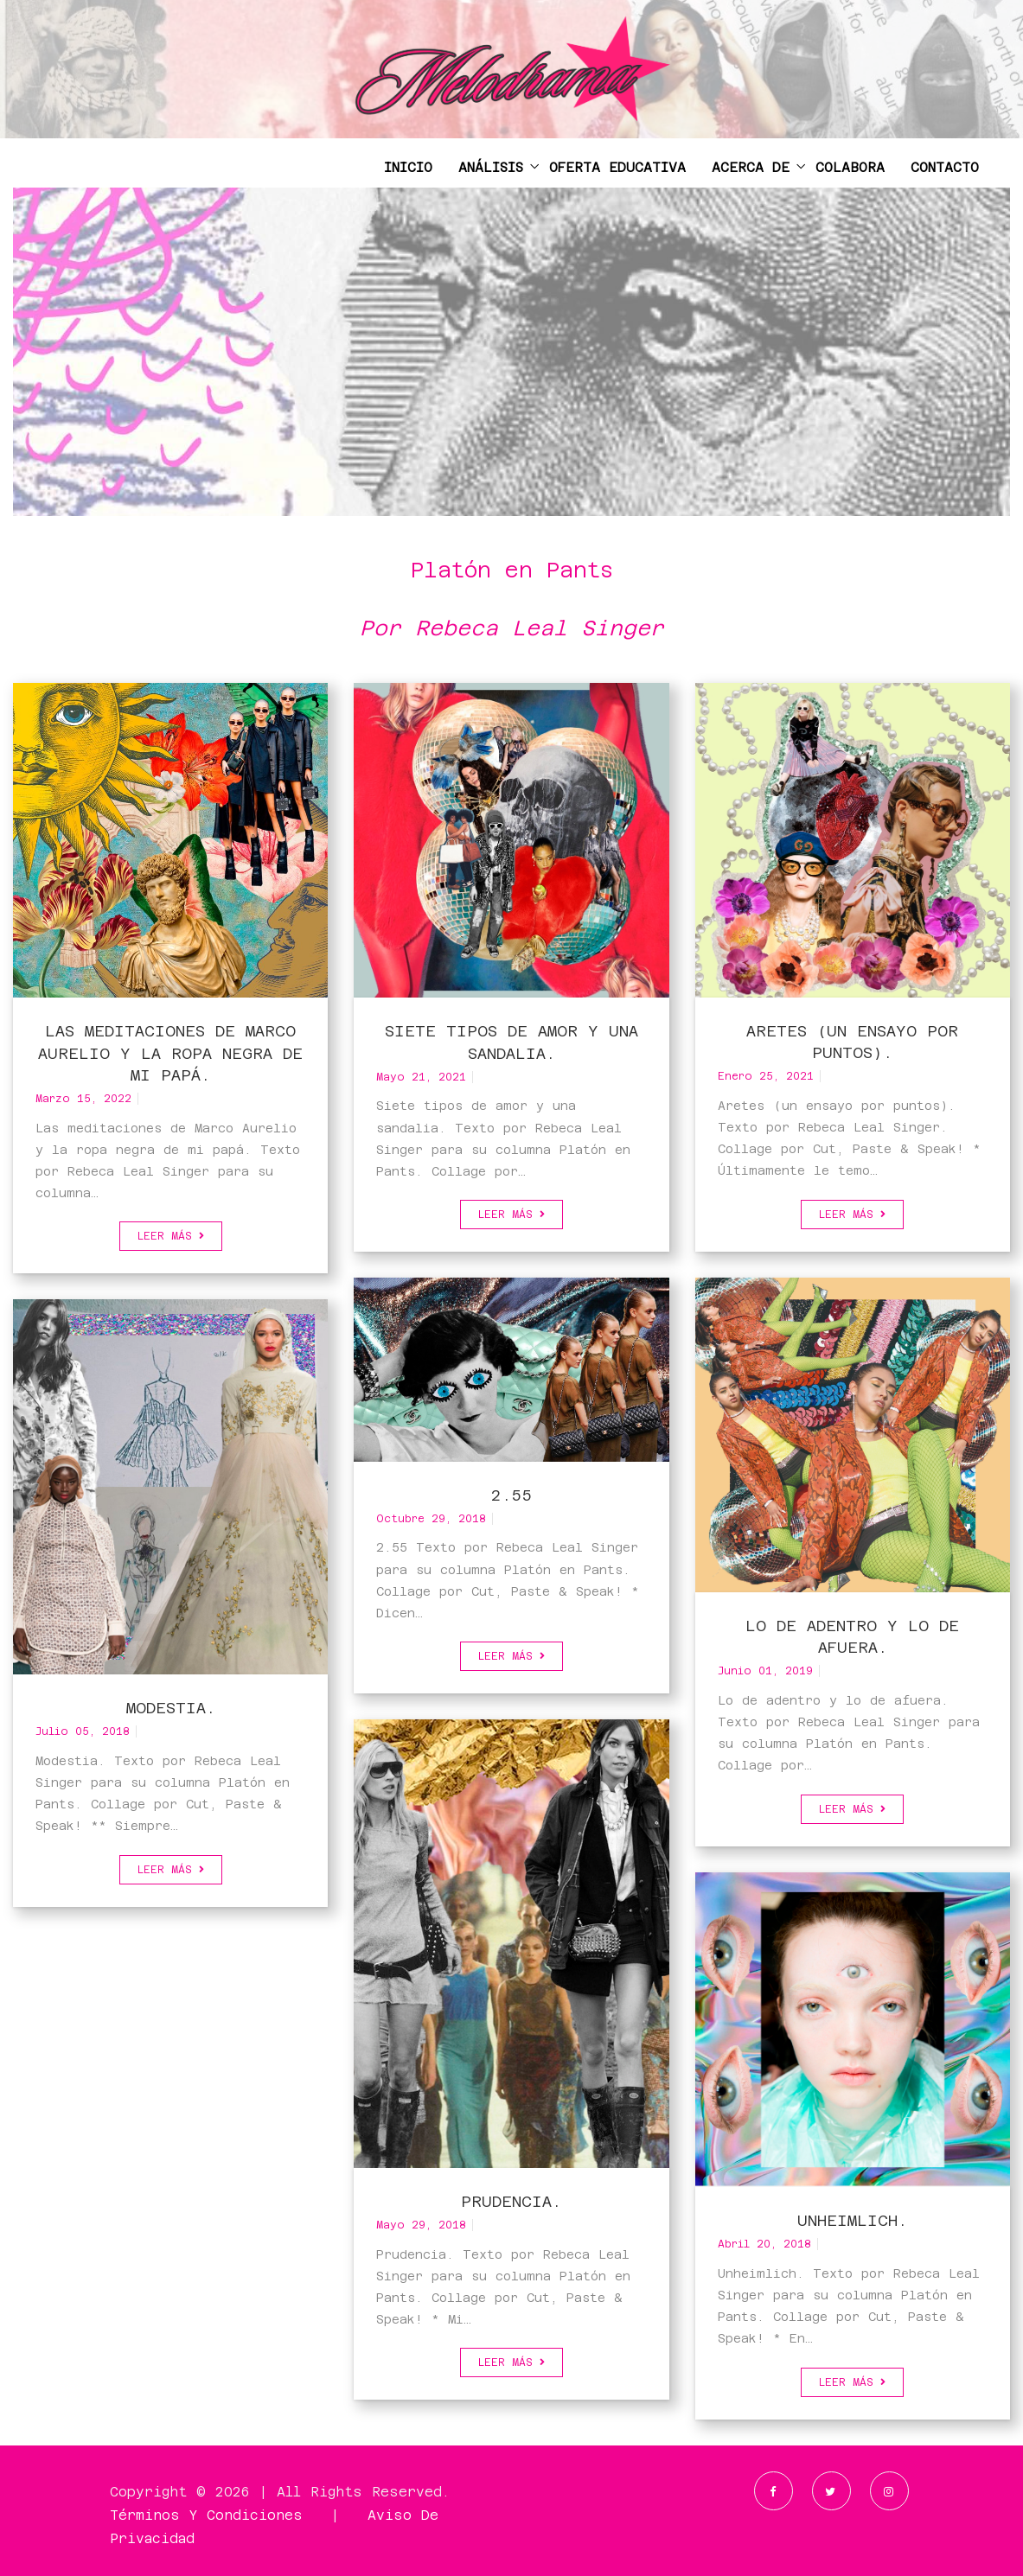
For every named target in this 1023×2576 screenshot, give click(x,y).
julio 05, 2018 (82, 1731)
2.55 (511, 1495)
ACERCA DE (751, 167)
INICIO (408, 167)
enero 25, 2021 (766, 1076)
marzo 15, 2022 (83, 1099)
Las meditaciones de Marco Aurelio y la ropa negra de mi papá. (170, 1052)
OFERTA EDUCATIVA (617, 167)
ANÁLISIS (490, 167)
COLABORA (850, 167)
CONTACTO (945, 167)
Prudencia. (511, 2201)
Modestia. (170, 1708)
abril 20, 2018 (764, 2244)
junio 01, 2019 (765, 1671)
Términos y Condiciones (206, 2515)
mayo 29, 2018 (421, 2225)
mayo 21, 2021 (421, 1077)
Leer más (170, 1236)
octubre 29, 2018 (431, 1519)
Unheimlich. (852, 2220)
